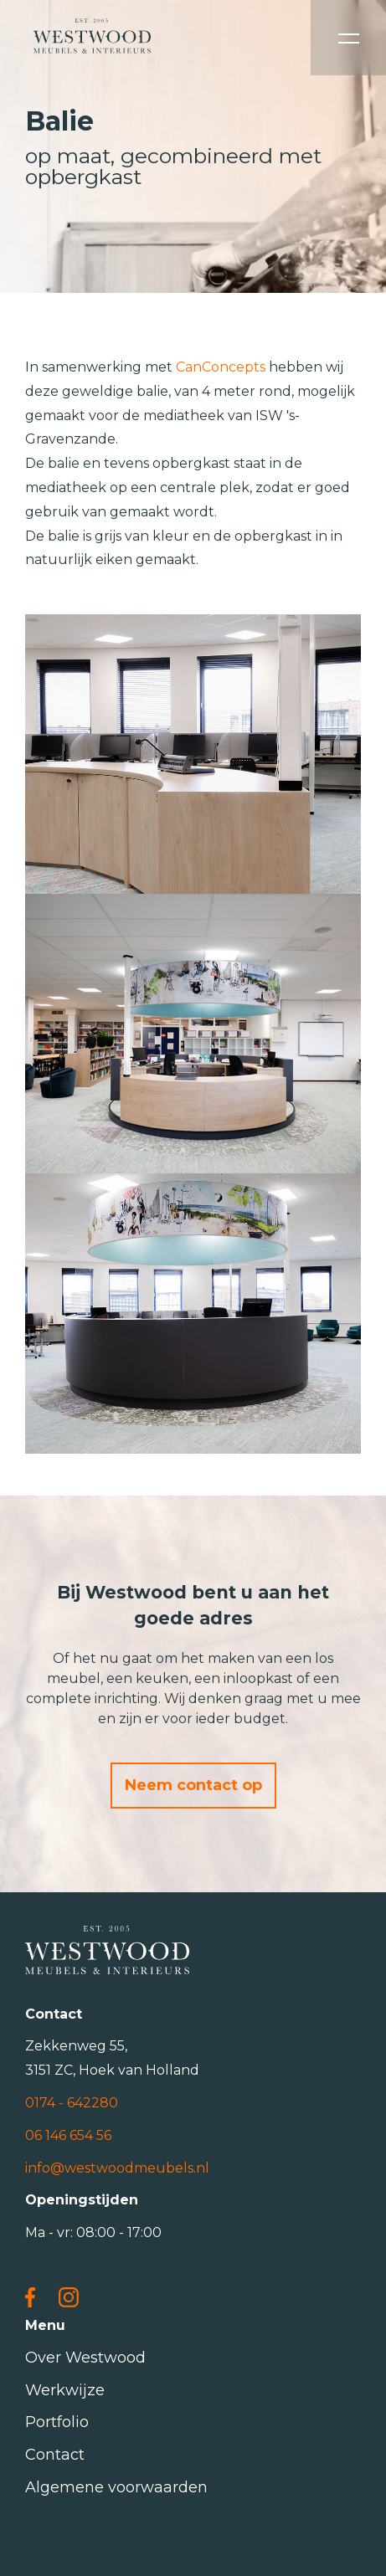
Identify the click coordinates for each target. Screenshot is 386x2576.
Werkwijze (65, 2390)
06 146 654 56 (68, 2135)
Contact (55, 2454)
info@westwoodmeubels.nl (117, 2168)
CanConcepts (220, 367)
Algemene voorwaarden (116, 2487)
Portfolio (57, 2422)
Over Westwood (85, 2357)
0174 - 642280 (71, 2103)
